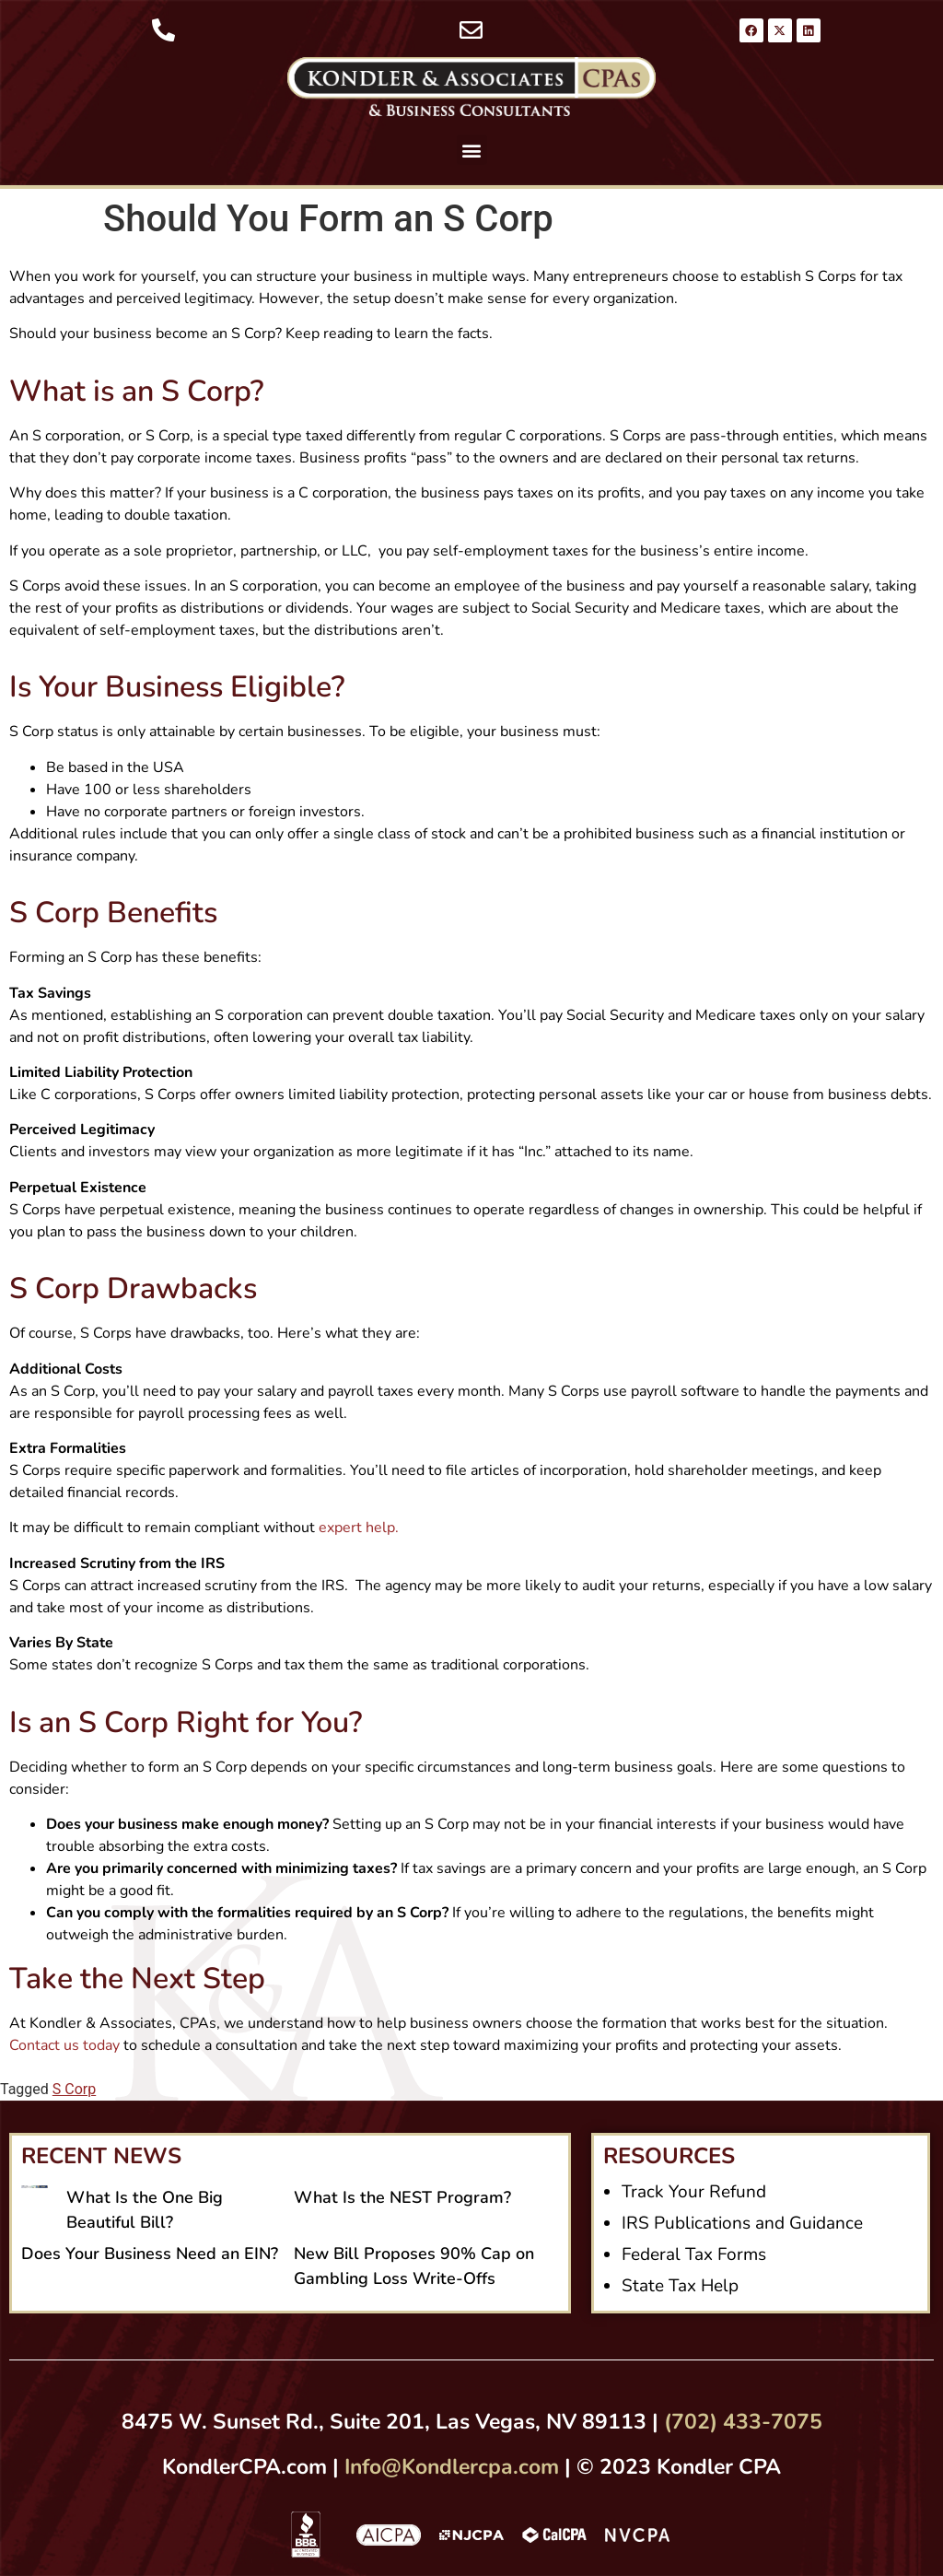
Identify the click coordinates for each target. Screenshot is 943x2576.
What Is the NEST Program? (402, 2197)
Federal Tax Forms (694, 2254)
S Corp (74, 2089)
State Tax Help (680, 2286)
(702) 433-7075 (743, 2421)
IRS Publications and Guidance (742, 2223)
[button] (472, 150)
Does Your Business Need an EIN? (149, 2253)
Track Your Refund (694, 2192)
